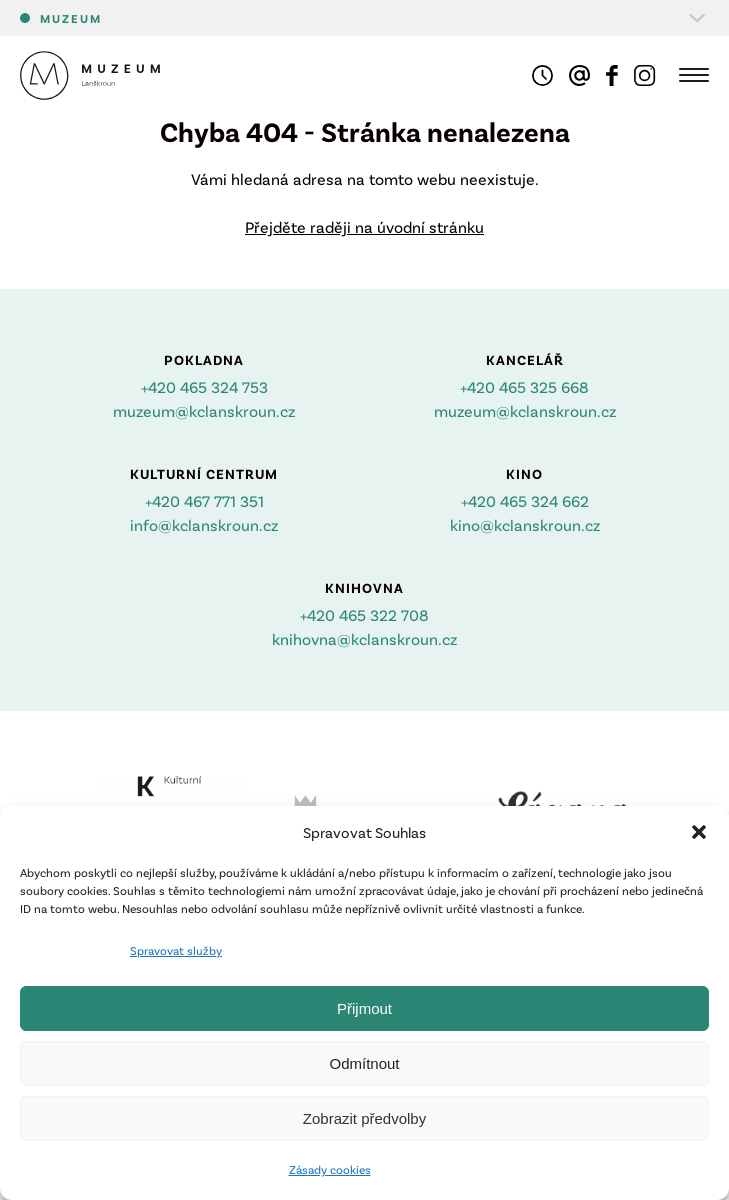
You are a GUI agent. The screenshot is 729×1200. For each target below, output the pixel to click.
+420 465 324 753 (204, 386)
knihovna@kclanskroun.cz (364, 638)
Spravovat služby (176, 950)
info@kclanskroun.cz (204, 524)
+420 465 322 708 (364, 614)
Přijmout (364, 1008)
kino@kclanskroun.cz (525, 524)
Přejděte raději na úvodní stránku (364, 226)
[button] (699, 832)
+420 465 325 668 (524, 386)
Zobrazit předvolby (364, 1118)
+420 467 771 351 (204, 500)
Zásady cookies (330, 1169)
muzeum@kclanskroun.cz (204, 410)
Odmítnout (364, 1063)
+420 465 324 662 (525, 500)
